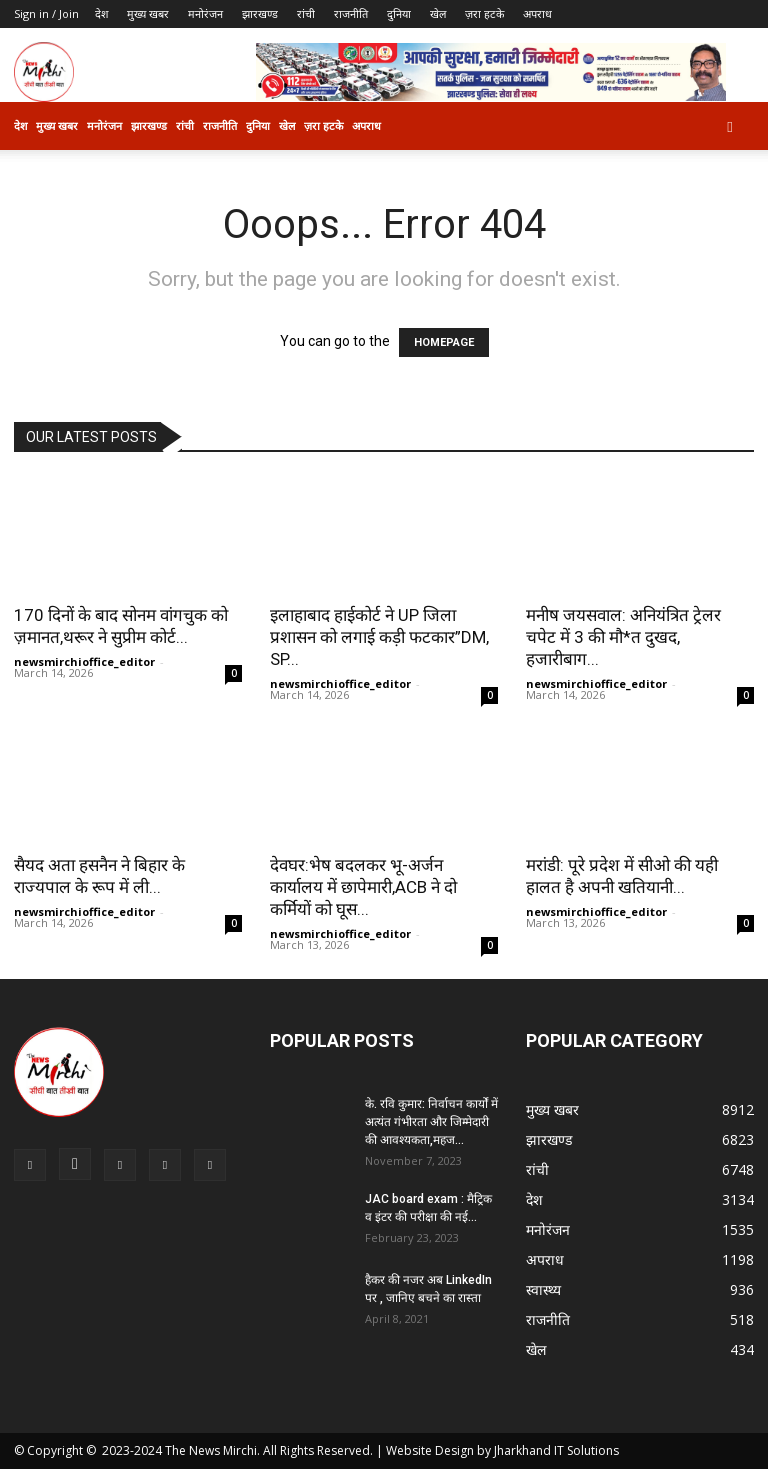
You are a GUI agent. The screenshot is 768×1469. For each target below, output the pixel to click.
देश (101, 13)
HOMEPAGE (444, 342)
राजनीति (351, 13)
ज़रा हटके (484, 13)
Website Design (430, 1450)
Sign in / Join (46, 13)
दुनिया (399, 13)
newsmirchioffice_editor (84, 661)
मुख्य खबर (148, 13)
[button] (730, 126)
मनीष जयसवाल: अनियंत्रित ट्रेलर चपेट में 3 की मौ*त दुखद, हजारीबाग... (623, 637)
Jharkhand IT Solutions (556, 1450)
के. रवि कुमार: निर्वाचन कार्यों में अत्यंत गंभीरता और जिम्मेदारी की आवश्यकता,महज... (431, 1122)
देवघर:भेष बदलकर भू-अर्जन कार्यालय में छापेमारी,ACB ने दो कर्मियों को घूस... (363, 887)
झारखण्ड (260, 13)
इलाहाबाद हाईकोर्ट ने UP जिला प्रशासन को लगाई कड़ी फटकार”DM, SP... (379, 637)
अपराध (537, 13)
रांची (306, 13)
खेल (438, 13)
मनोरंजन (205, 13)
